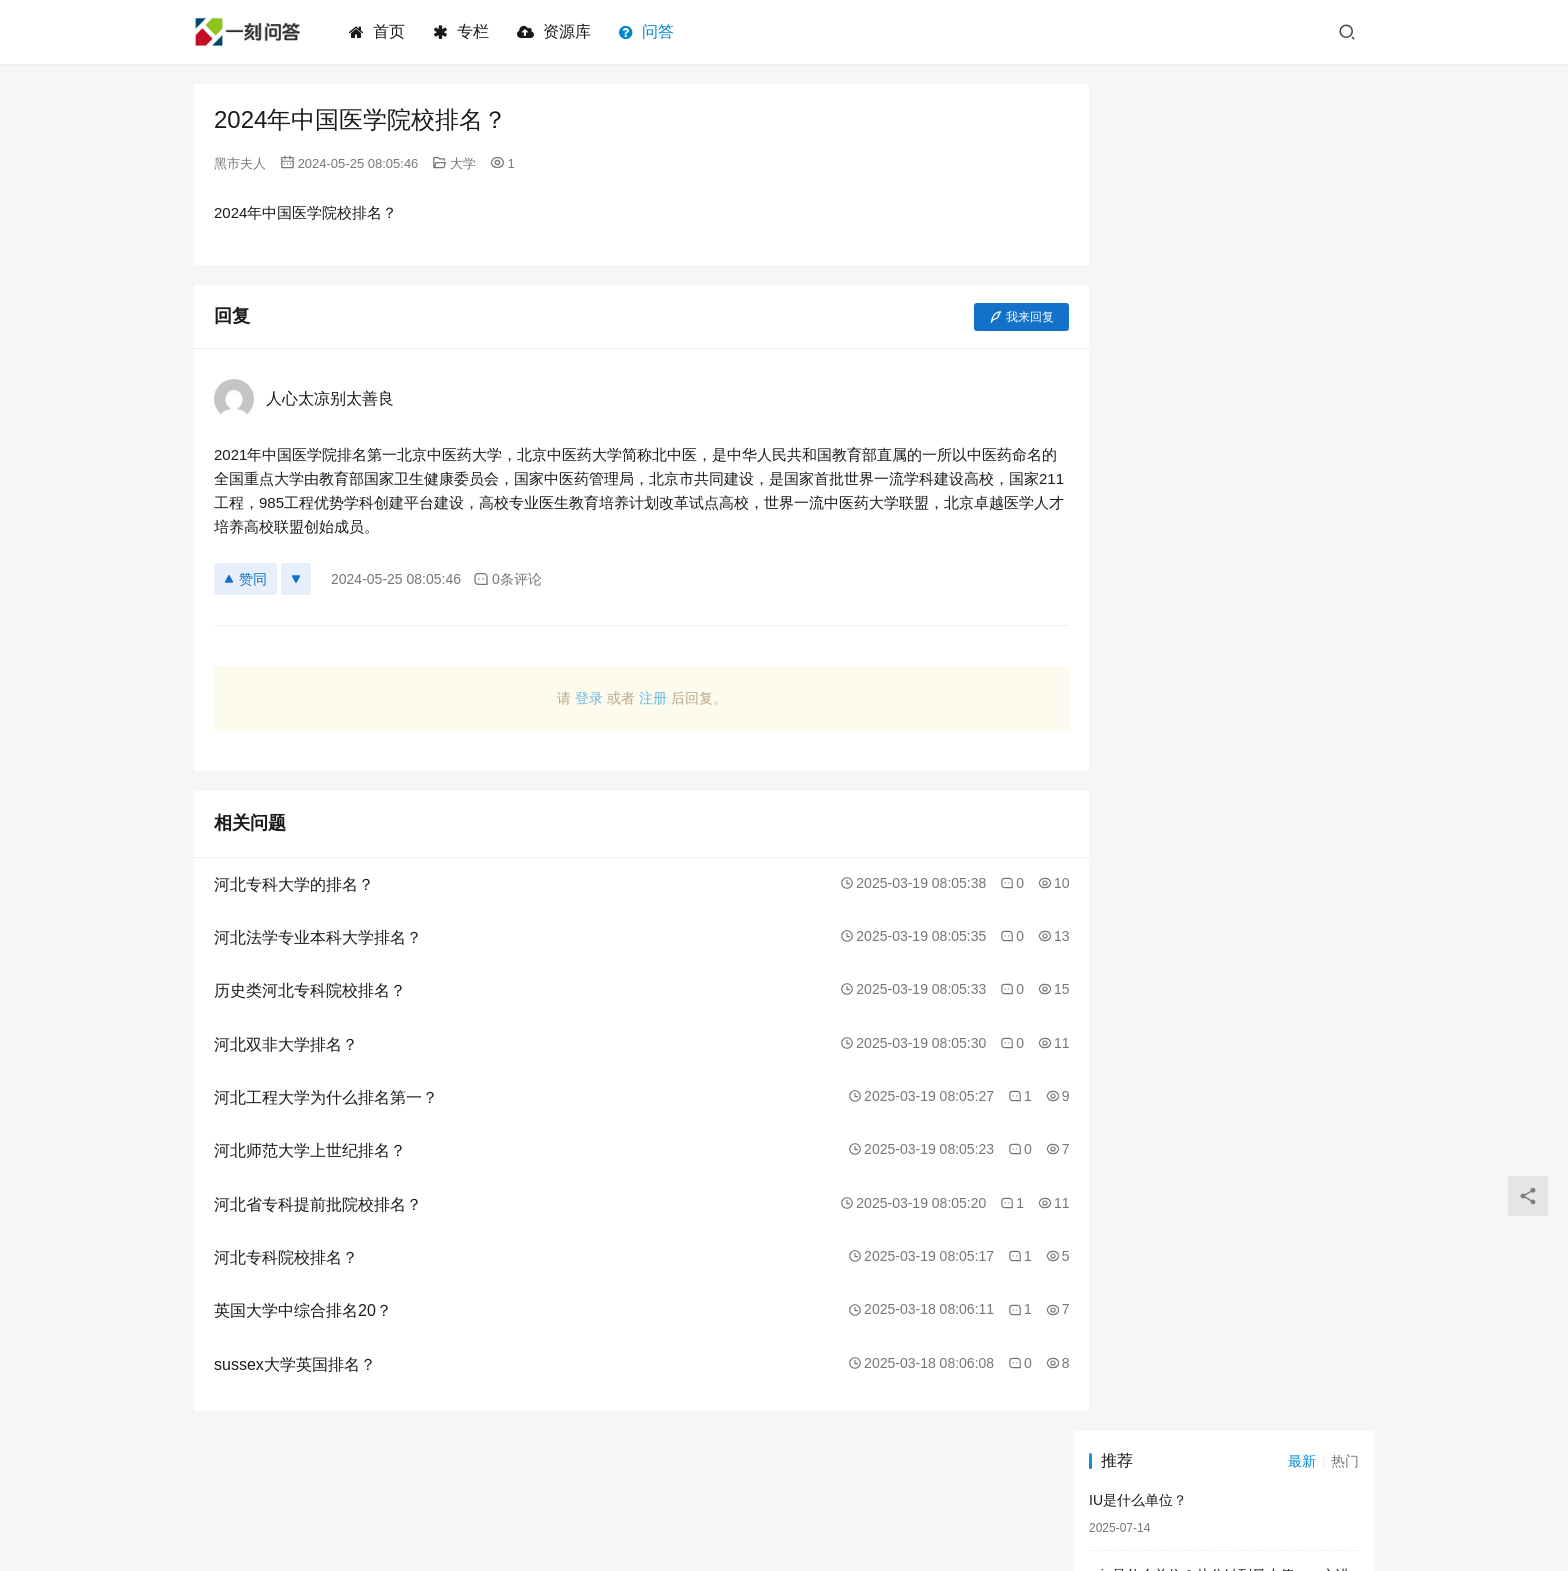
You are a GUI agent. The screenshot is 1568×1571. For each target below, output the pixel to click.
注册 (635, 698)
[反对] (296, 579)
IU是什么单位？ (1138, 153)
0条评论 (507, 579)
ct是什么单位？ (1136, 322)
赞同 (245, 579)
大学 (463, 163)
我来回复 (986, 317)
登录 (571, 698)
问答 (648, 32)
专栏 (463, 32)
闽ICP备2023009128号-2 (955, 1510)
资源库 (556, 32)
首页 (379, 32)
